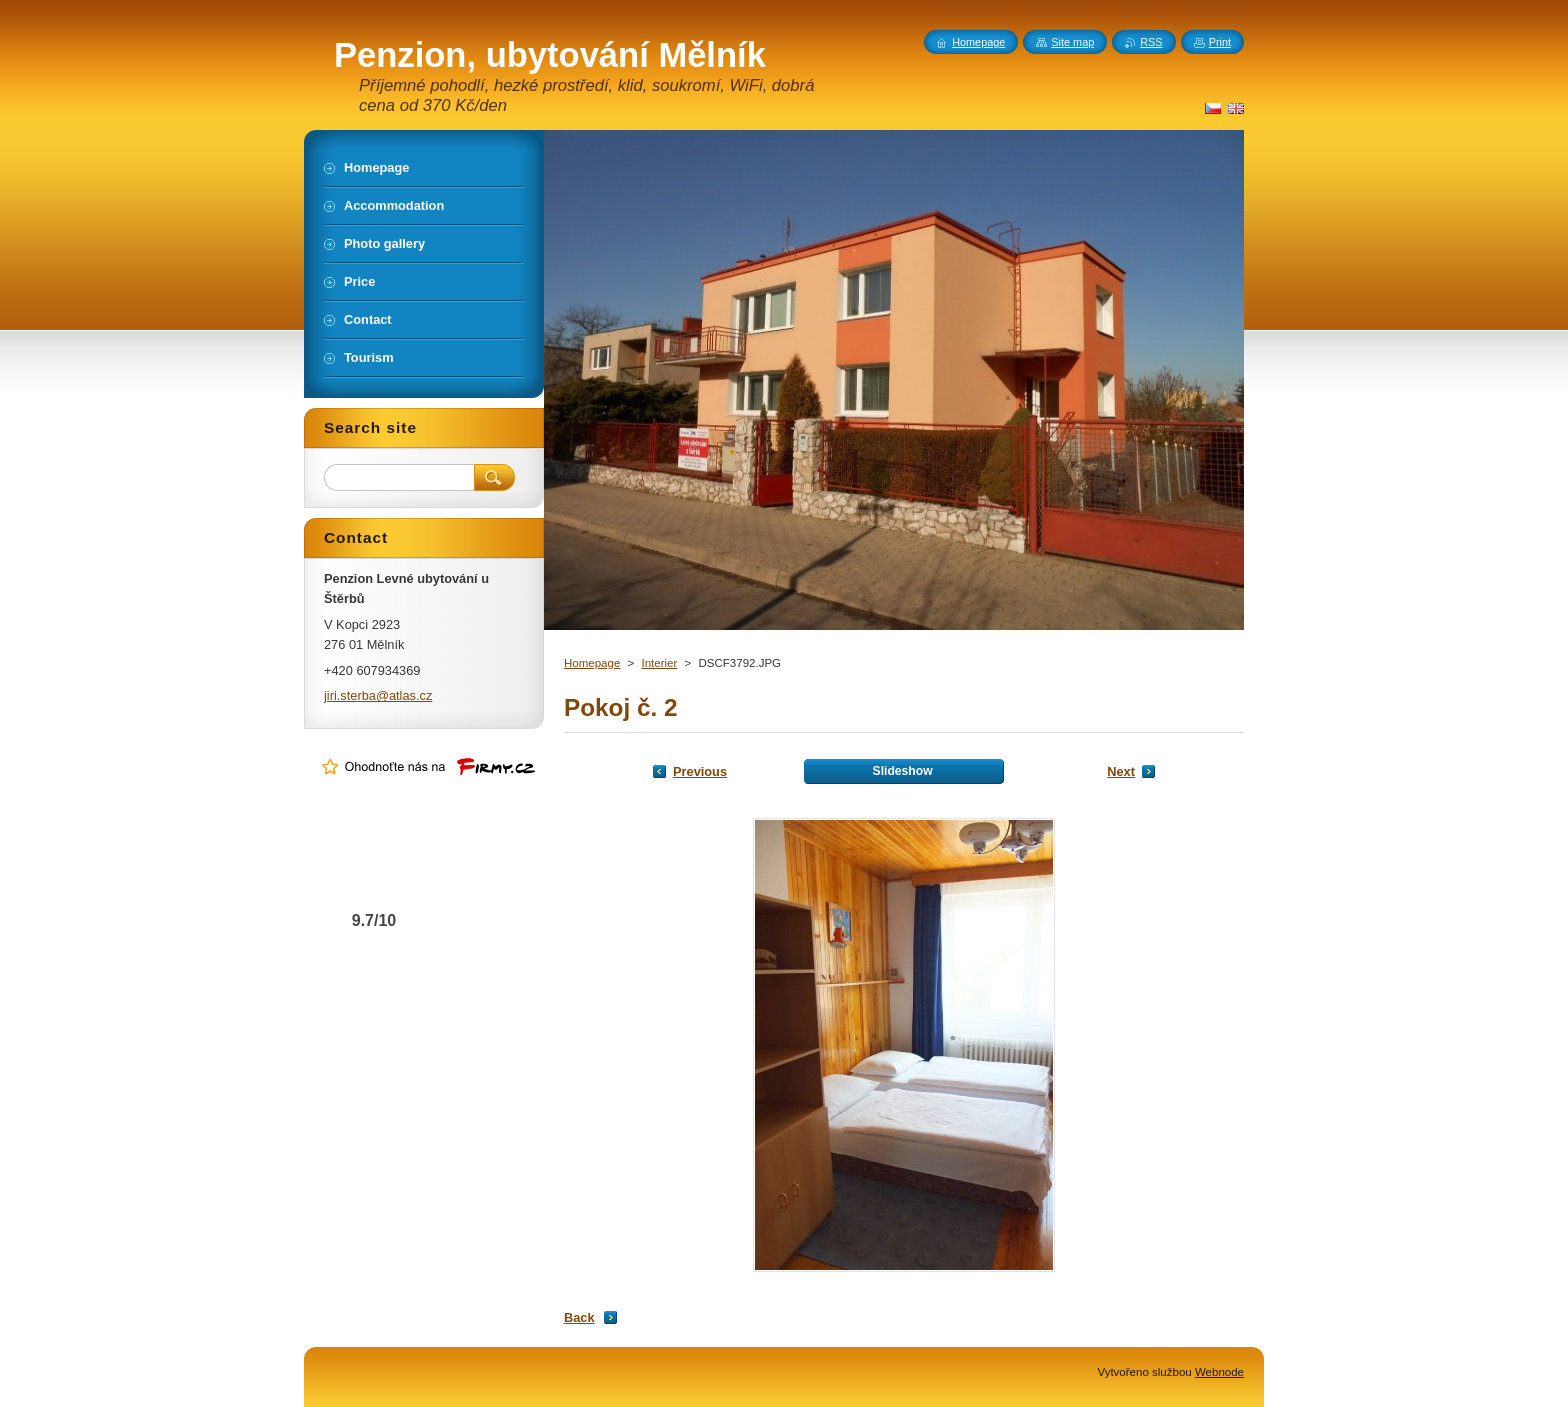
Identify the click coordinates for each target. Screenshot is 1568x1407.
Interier (659, 663)
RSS (1151, 42)
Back (579, 1317)
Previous (700, 771)
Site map (1072, 42)
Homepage (592, 663)
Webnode (1219, 1372)
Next (1121, 771)
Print (1220, 42)
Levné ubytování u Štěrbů (374, 881)
